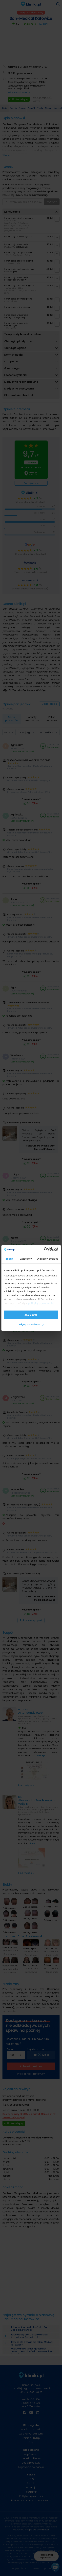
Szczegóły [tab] (26, 1258)
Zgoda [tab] (9, 1258)
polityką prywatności (41, 1303)
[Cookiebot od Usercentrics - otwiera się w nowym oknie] (44, 1249)
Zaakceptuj (30, 1314)
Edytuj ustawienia (31, 1324)
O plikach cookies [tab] (47, 1258)
